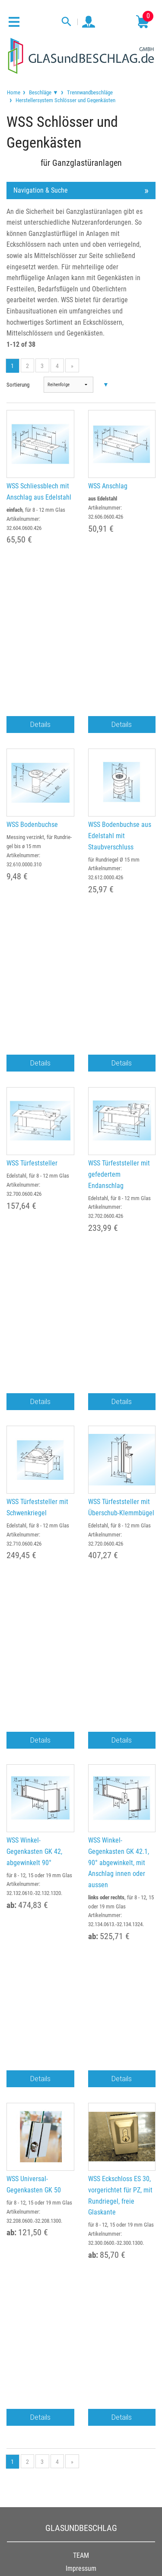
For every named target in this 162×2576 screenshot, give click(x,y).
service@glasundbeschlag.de (81, 2282)
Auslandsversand (81, 1983)
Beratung (81, 2059)
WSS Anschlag (107, 486)
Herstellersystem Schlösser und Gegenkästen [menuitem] (64, 100)
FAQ (81, 2071)
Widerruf (81, 1856)
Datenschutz (81, 1843)
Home (13, 92)
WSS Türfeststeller (31, 913)
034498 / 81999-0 (81, 2271)
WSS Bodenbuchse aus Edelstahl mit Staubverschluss (119, 710)
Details (40, 599)
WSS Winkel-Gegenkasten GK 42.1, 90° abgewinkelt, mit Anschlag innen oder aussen (118, 1362)
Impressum (81, 1818)
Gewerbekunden (81, 1944)
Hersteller (81, 2097)
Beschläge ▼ (43, 92)
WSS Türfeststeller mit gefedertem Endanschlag (119, 924)
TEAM (81, 1805)
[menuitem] (13, 92)
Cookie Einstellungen (81, 1869)
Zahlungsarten (81, 1957)
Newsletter (81, 2110)
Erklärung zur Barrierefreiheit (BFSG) (81, 1882)
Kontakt (81, 1996)
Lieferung (81, 1970)
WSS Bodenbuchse (32, 699)
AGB (81, 1831)
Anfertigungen (81, 2046)
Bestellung (81, 1932)
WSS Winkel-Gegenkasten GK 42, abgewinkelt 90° (34, 1351)
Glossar (81, 2084)
